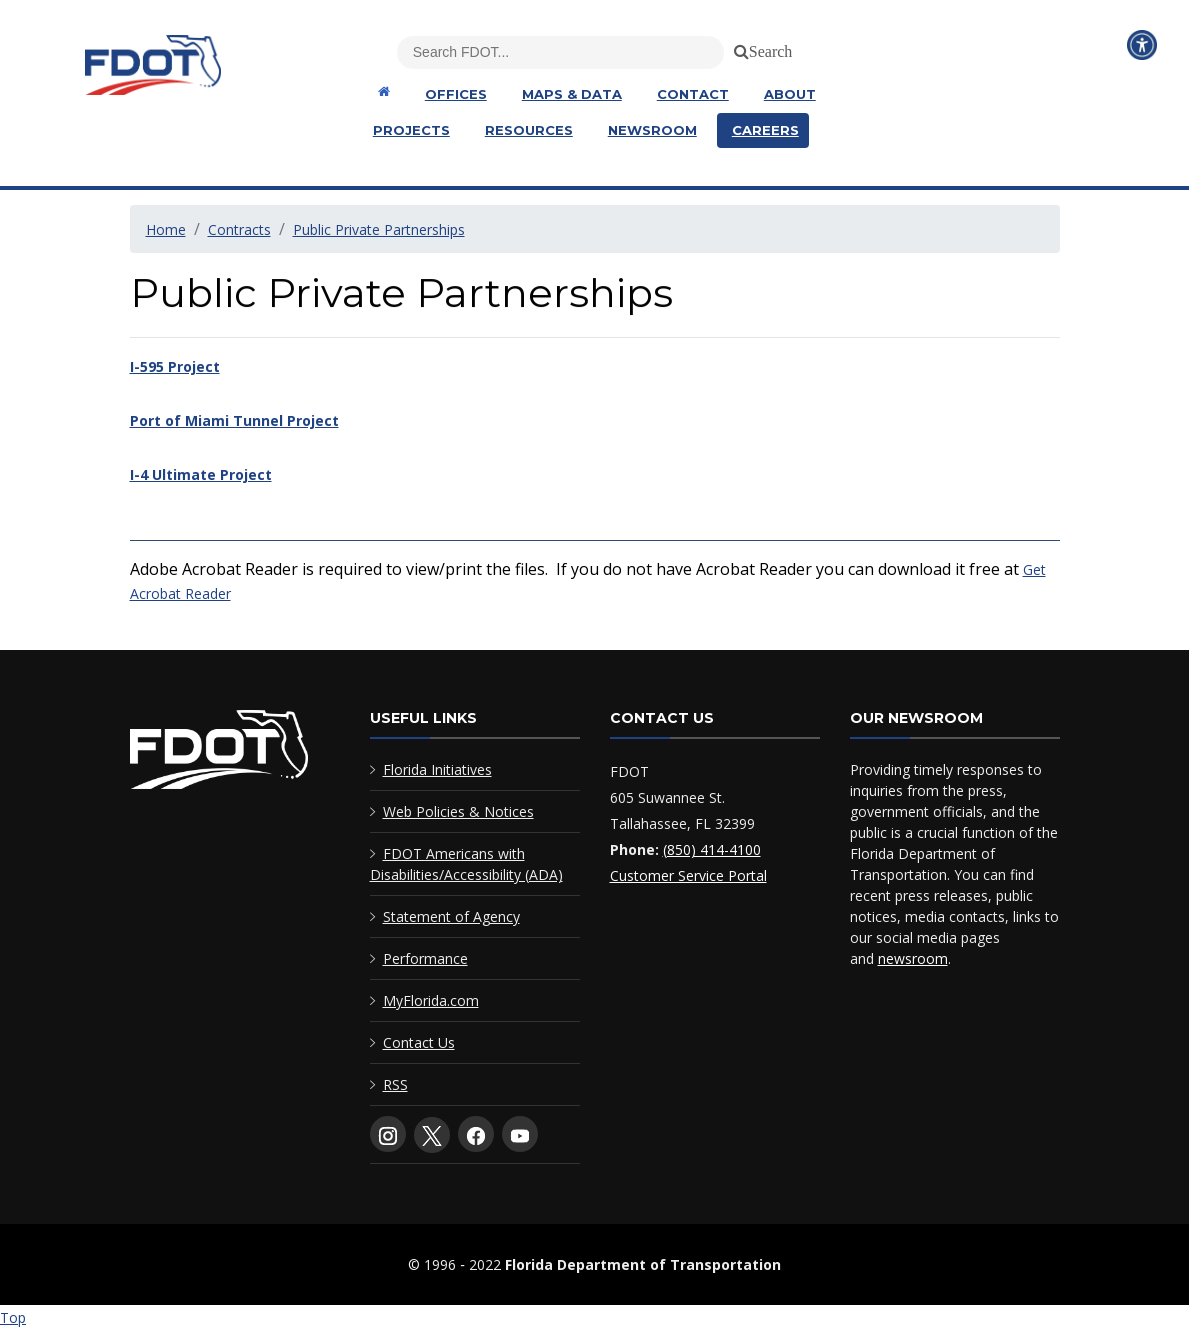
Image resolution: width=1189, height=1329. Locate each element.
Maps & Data (572, 94)
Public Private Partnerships (379, 229)
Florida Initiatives (437, 769)
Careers (765, 130)
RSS (395, 1084)
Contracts (239, 229)
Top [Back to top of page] (13, 1317)
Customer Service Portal (688, 875)
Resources (529, 130)
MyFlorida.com (431, 1000)
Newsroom (652, 130)
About (790, 94)
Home (166, 229)
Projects (411, 130)
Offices (456, 94)
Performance (425, 958)
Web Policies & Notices (458, 811)
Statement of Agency (451, 916)
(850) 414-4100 (712, 849)
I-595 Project (175, 366)
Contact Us (419, 1042)
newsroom (913, 958)
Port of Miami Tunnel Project (234, 420)
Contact (693, 94)
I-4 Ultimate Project (201, 474)
